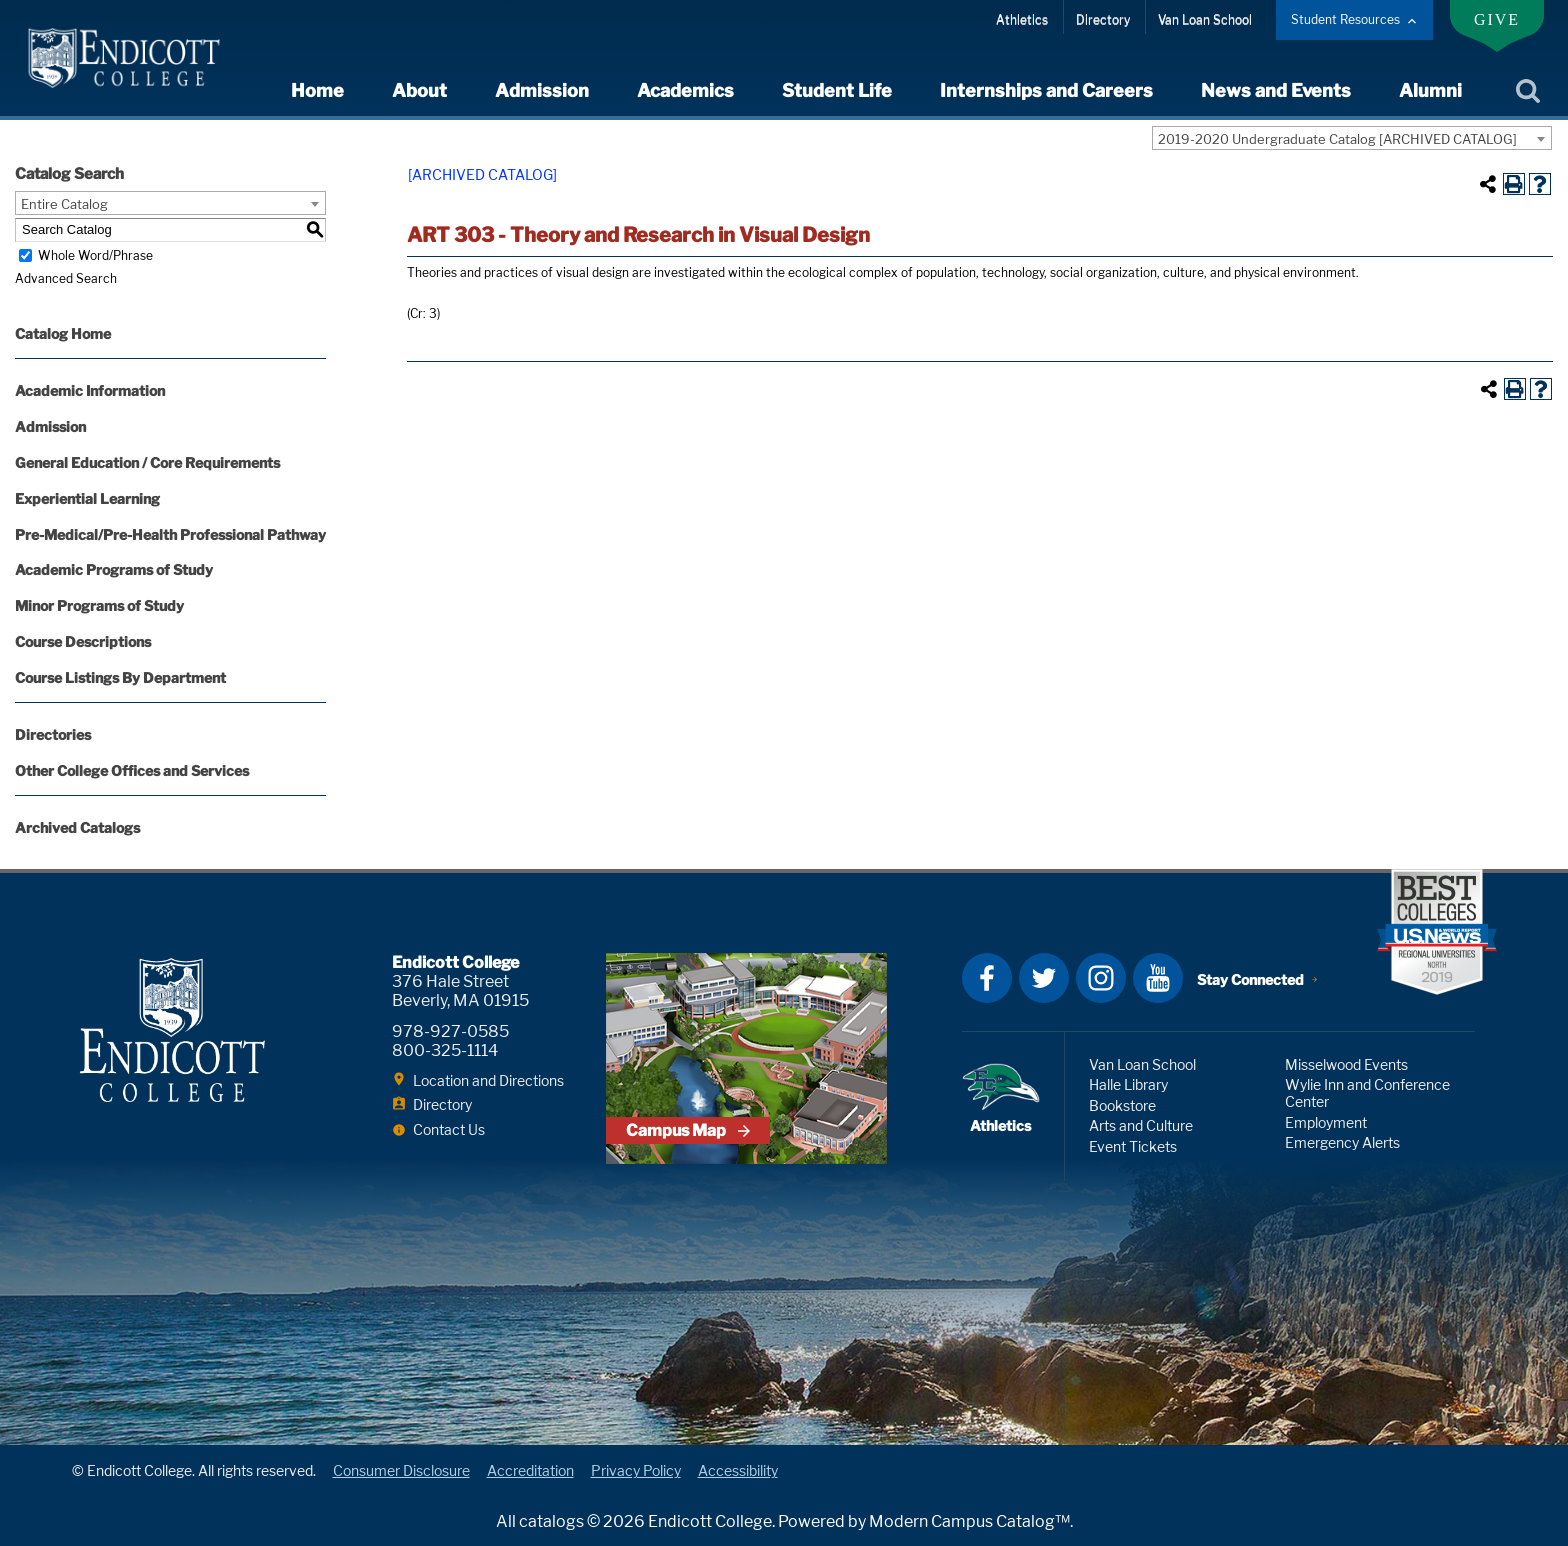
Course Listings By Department (120, 677)
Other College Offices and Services (132, 770)
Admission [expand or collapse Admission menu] (542, 90)
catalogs (551, 1521)
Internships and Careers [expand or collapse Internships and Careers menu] (1046, 90)
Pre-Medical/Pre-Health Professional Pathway (170, 534)
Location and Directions (488, 1080)
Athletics (1022, 19)
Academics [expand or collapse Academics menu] (685, 90)
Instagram (1101, 978)
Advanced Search (66, 278)
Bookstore (1122, 1105)
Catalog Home (63, 333)
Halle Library (1128, 1084)
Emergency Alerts (1342, 1142)
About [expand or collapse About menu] (419, 90)
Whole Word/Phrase (95, 255)
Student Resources (1345, 19)
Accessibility (738, 1470)
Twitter (1044, 978)
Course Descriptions (83, 641)
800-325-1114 (445, 1050)
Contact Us (449, 1129)
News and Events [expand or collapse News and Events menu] (1276, 90)
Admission (50, 426)
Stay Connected (1250, 979)
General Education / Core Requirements (147, 462)
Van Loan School (1205, 19)
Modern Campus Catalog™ (969, 1521)
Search (1527, 92)
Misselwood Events (1346, 1064)
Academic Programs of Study (114, 569)
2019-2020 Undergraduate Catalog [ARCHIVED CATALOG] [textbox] (1337, 139)
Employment (1326, 1122)
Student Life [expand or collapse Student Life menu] (837, 90)
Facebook (987, 978)
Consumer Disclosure (401, 1470)
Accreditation (530, 1470)
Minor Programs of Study (99, 605)
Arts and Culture (1141, 1125)
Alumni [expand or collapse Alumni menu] (1430, 90)
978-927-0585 (450, 1031)
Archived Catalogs (77, 827)
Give (1497, 19)
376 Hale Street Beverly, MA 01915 (460, 991)
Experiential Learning (87, 498)
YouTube (1158, 978)
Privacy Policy (636, 1470)
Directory (1103, 19)
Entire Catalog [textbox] (64, 204)
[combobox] (1352, 138)
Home (317, 90)
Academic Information (90, 390)
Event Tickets (1133, 1146)
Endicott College (124, 58)
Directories (53, 734)
